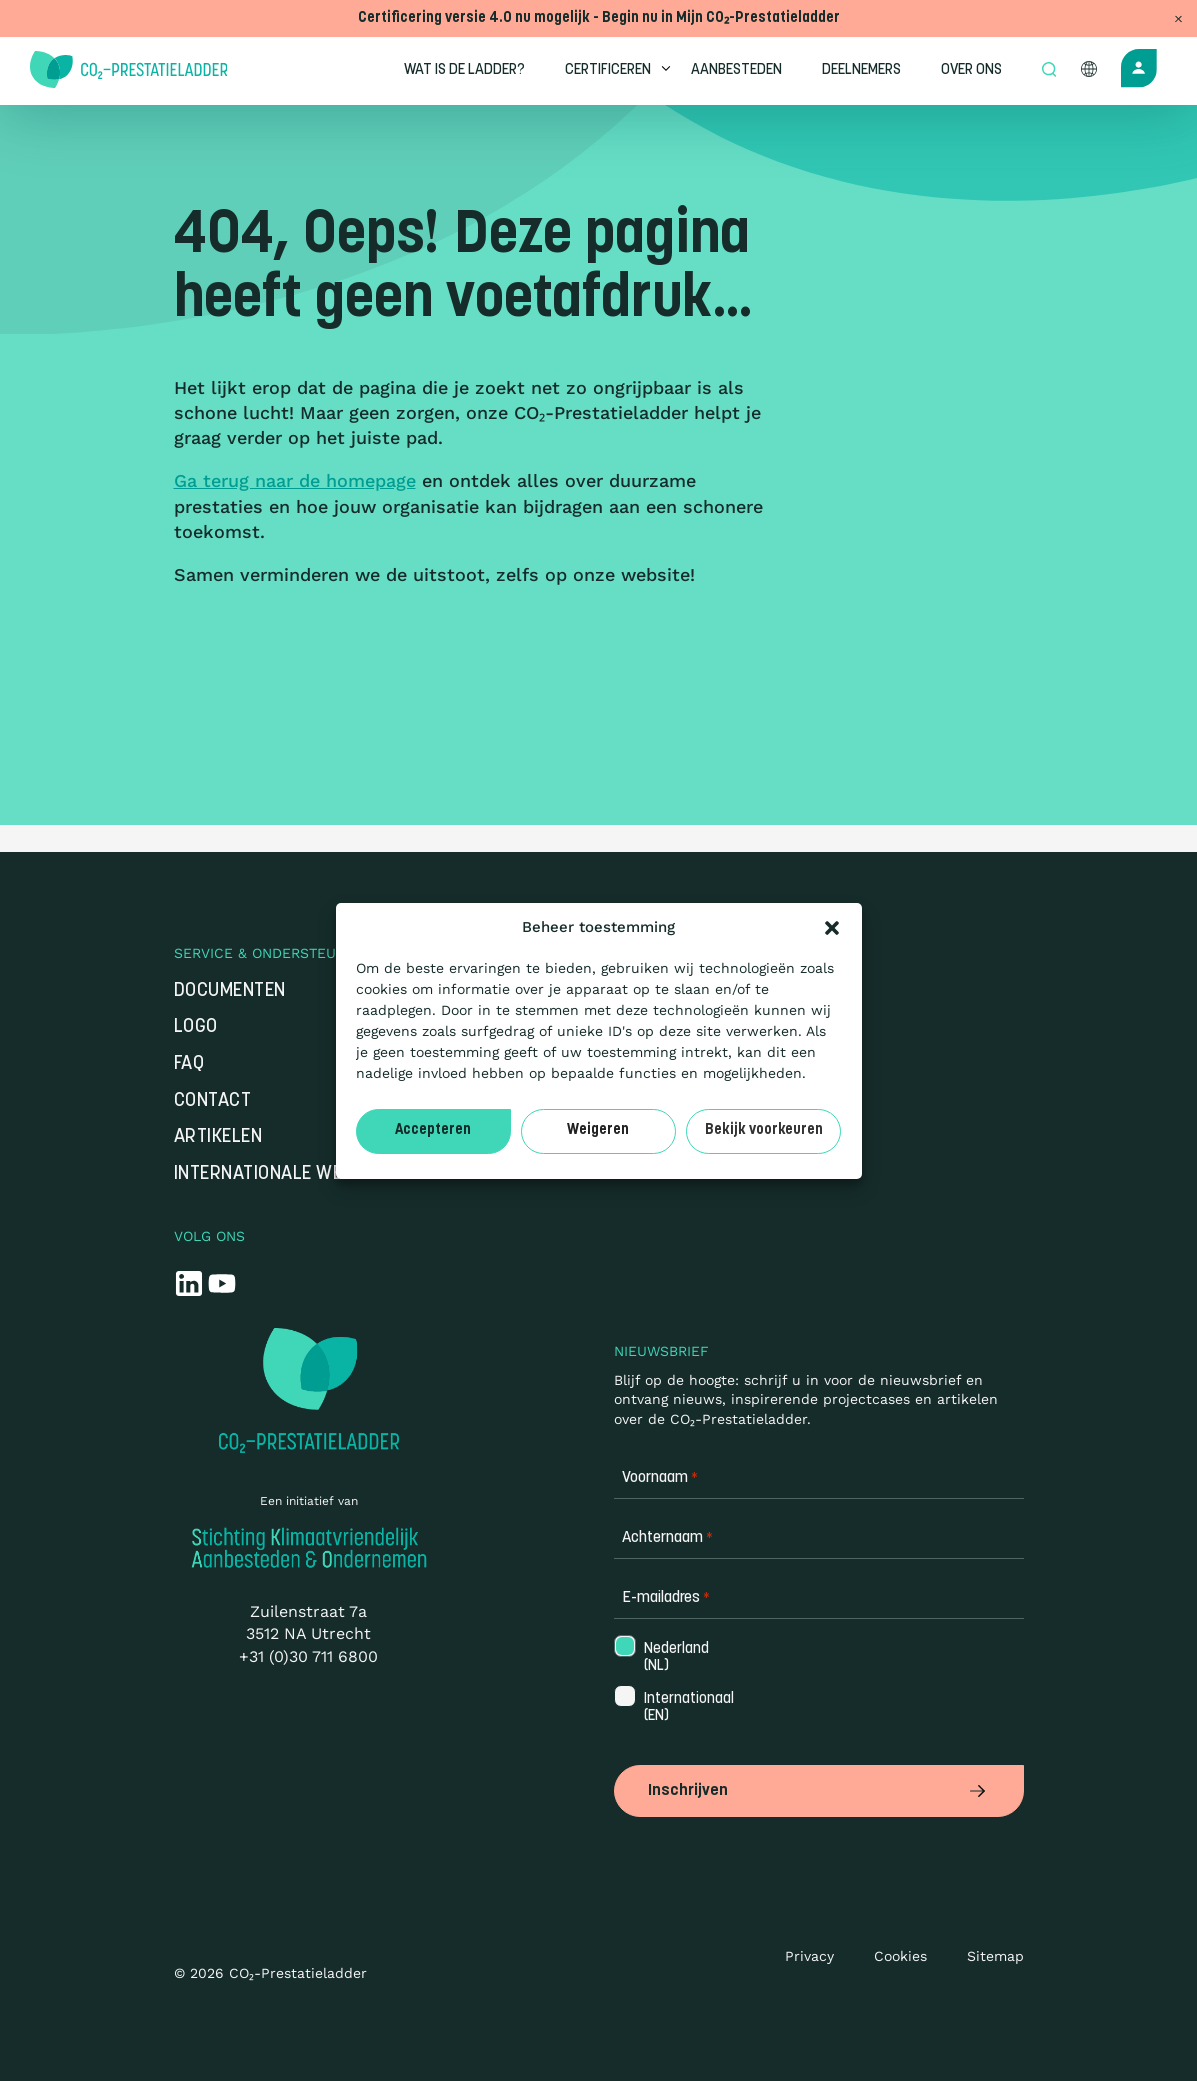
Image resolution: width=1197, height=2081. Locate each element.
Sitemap (995, 1956)
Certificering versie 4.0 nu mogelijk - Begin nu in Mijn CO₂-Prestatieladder (599, 18)
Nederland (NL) (674, 1658)
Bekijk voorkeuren (764, 1130)
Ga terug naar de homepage (295, 480)
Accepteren (433, 1130)
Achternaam (667, 1538)
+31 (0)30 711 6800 (308, 1656)
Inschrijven (819, 1791)
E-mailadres (666, 1598)
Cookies (900, 1956)
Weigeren (598, 1130)
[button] (832, 928)
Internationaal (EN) (687, 1708)
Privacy (809, 1956)
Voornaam (660, 1478)
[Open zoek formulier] (1051, 71)
